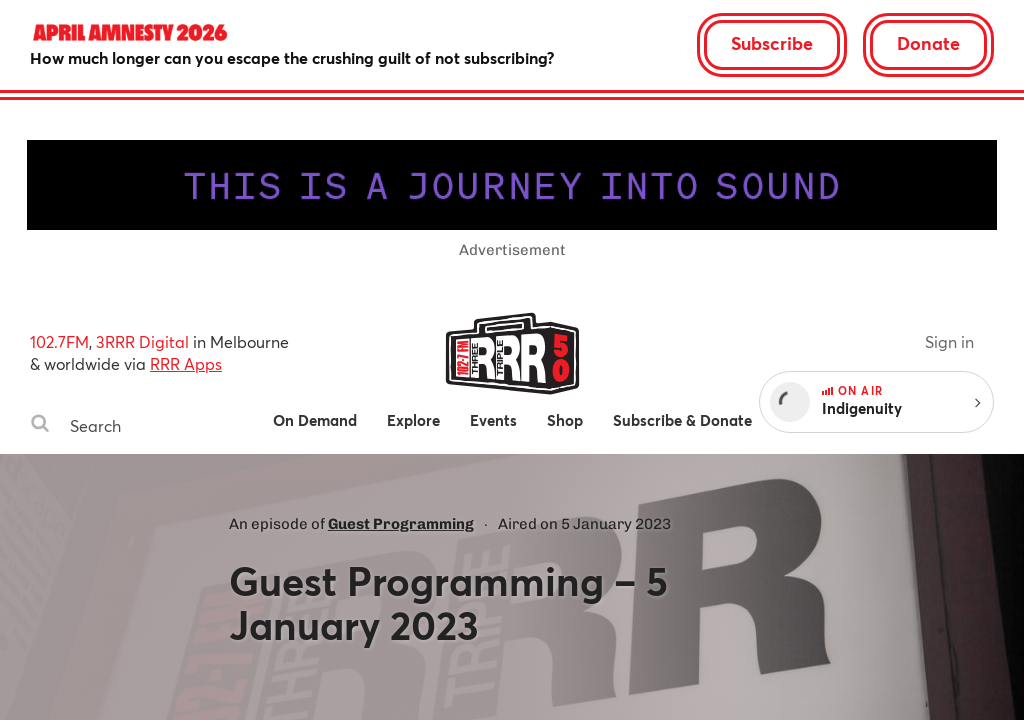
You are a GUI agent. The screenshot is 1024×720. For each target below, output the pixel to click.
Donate (928, 43)
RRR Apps (186, 363)
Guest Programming (401, 524)
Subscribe (772, 43)
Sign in (949, 341)
